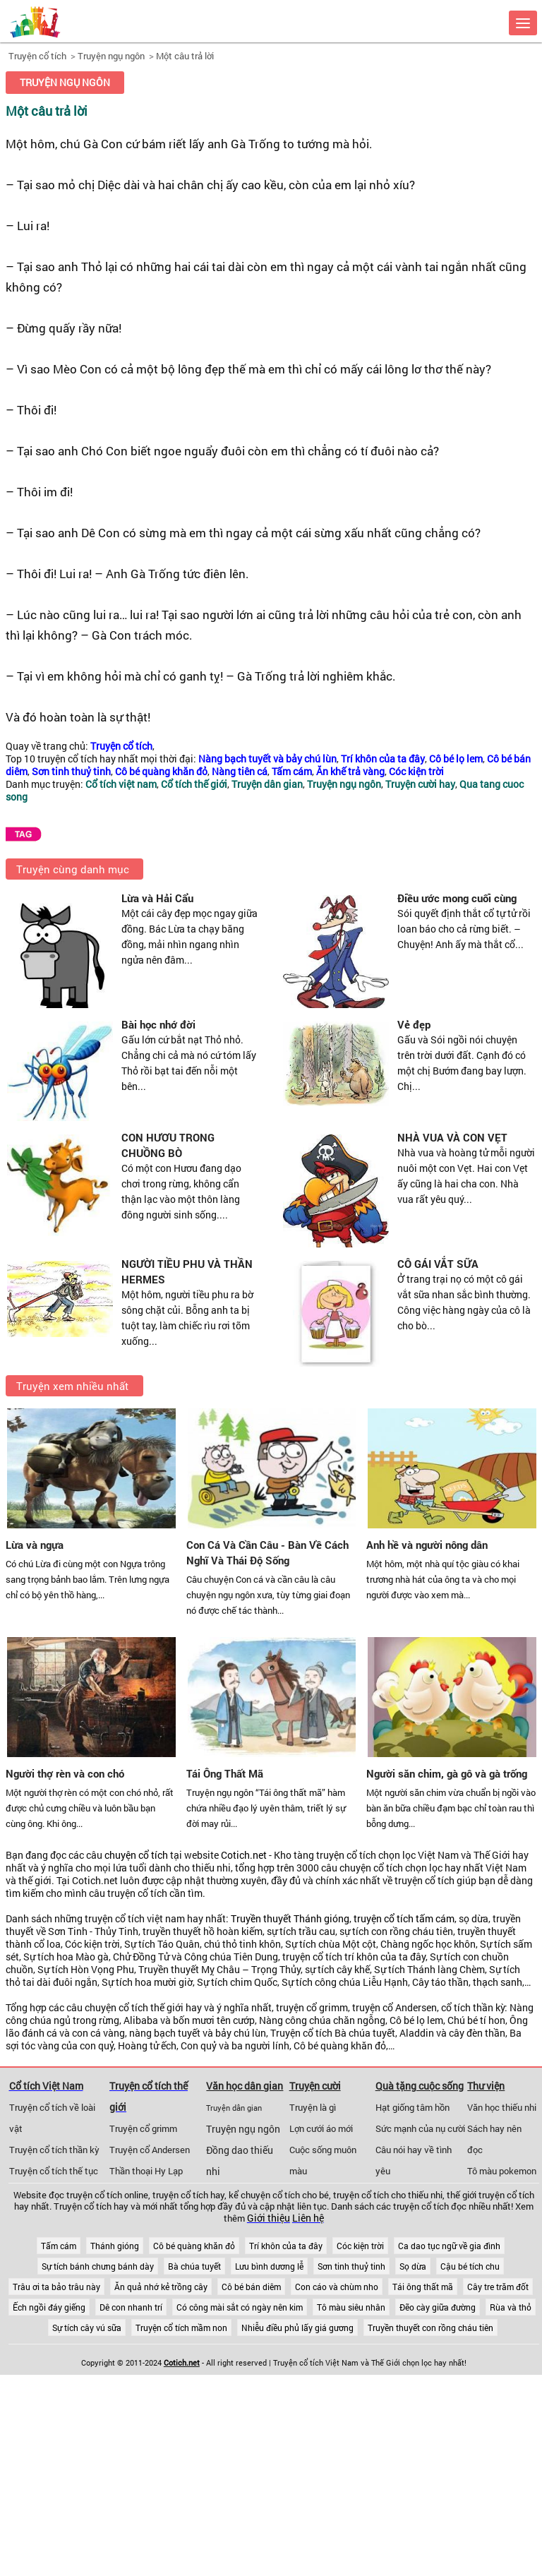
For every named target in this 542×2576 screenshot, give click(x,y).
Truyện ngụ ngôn (111, 55)
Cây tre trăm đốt (498, 2286)
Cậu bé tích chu (470, 2266)
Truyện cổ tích (37, 55)
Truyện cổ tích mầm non (181, 2327)
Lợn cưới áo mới (321, 2128)
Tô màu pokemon (501, 2170)
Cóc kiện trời (360, 2245)
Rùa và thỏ (510, 2307)
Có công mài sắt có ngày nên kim (239, 2307)
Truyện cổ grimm (143, 2128)
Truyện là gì (312, 2107)
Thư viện (486, 2085)
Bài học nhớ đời (158, 1024)
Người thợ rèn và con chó (65, 1773)
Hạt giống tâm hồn (412, 2107)
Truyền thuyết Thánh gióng (290, 1918)
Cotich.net (244, 1855)
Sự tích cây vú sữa (86, 2327)
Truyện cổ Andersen (149, 2149)
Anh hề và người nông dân (427, 1545)
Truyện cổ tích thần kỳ (54, 2149)
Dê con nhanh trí (131, 2307)
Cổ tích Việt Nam (46, 2085)
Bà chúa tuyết (194, 2266)
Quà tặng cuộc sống (419, 2085)
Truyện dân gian (234, 2107)
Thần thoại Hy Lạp (146, 2170)
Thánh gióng (114, 2245)
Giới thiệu (268, 2218)
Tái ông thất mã (422, 2286)
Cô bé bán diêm (251, 2286)
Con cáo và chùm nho (336, 2286)
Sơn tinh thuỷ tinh (351, 2266)
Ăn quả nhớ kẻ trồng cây (160, 2286)
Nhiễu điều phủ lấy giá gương (297, 2327)
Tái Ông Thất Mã (224, 1773)
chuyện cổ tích (136, 1855)
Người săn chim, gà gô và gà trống (446, 1773)
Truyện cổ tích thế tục (53, 2170)
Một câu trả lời (185, 55)
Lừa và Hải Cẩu (157, 898)
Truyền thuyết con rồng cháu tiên (430, 2327)
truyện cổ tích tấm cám (404, 1918)
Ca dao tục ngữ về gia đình (449, 2245)
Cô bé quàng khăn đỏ (194, 2245)
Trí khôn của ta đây (286, 2245)
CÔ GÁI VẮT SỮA (437, 1264)
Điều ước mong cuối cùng (457, 898)
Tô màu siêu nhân (351, 2307)
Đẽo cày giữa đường (437, 2307)
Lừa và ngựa (35, 1545)
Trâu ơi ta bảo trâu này (56, 2286)
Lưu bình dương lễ (269, 2266)
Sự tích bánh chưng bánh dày (98, 2266)
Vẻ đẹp (413, 1024)
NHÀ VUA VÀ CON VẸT (452, 1137)
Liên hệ (308, 2218)
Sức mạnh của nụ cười (420, 2128)
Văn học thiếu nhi (501, 2107)
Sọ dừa (412, 2266)
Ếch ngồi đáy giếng (49, 2307)
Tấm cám (58, 2245)
